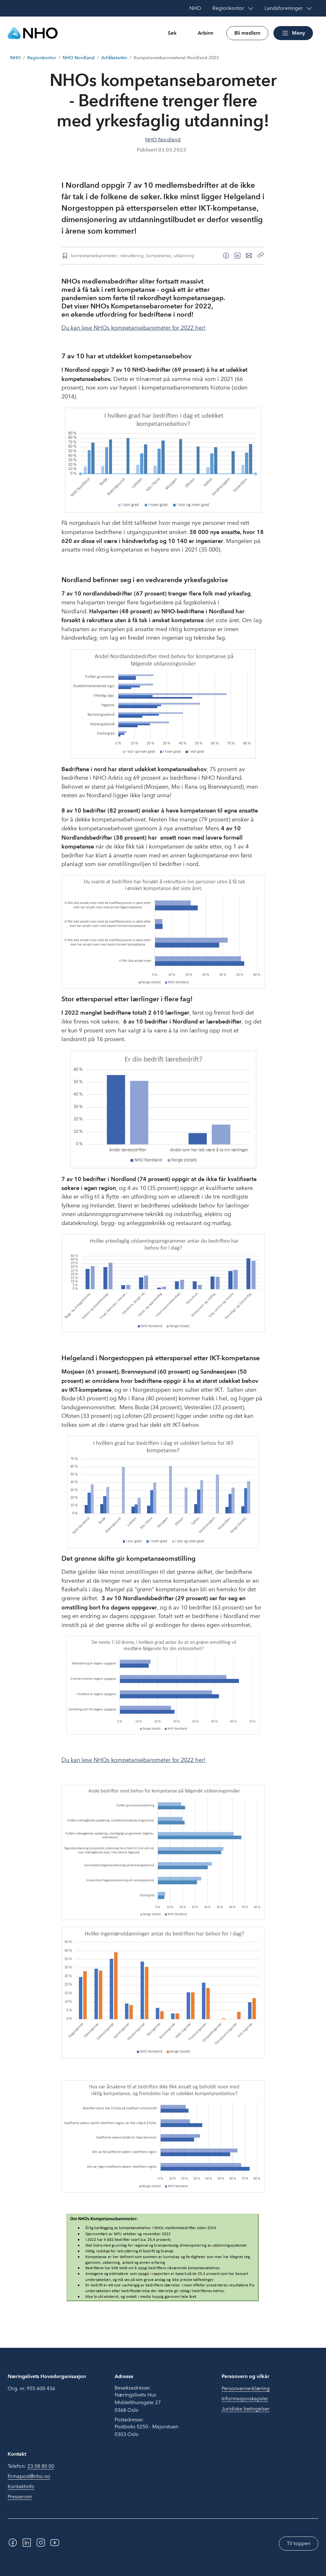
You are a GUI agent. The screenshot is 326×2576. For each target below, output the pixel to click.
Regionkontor (41, 57)
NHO (15, 57)
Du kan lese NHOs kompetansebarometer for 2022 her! (133, 327)
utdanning (184, 255)
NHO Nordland (79, 57)
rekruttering (132, 255)
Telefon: (31, 2466)
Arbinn (205, 33)
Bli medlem (247, 33)
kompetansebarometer (94, 255)
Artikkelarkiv (114, 57)
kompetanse (158, 255)
